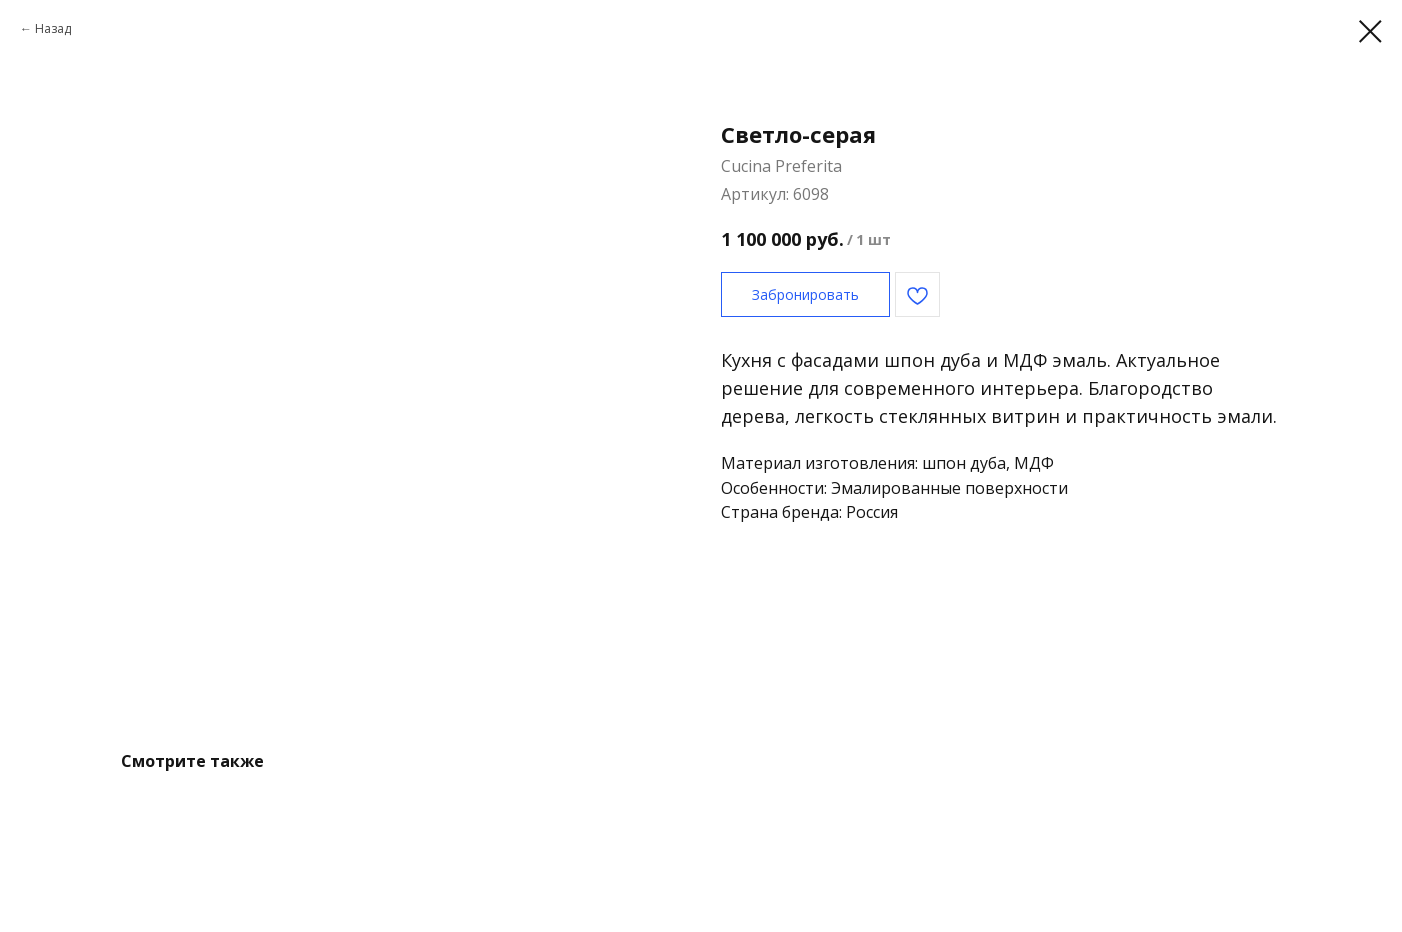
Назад (53, 28)
